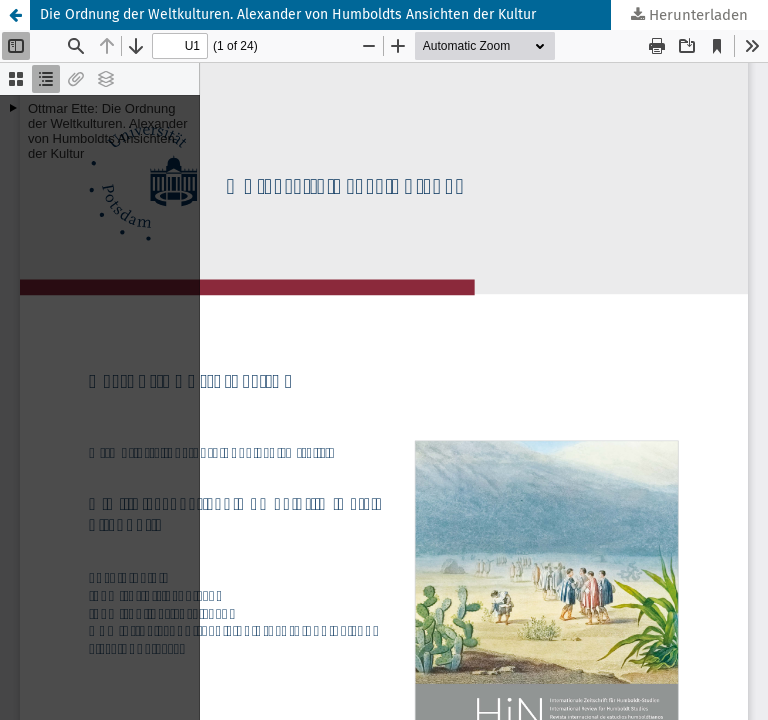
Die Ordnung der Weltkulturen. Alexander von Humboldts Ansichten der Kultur (288, 14)
